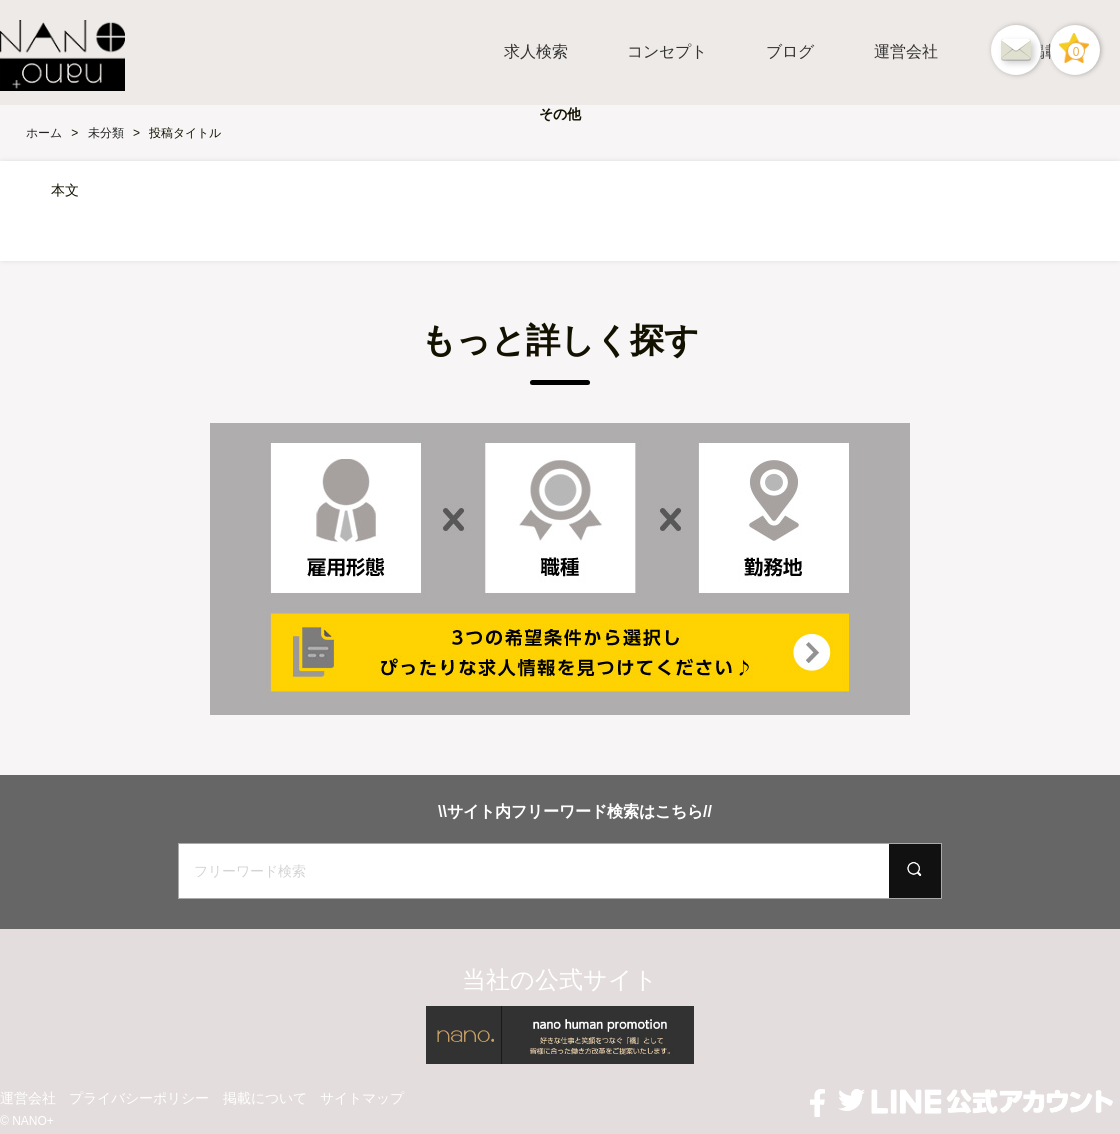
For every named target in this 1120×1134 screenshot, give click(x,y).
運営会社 (906, 51)
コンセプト (667, 51)
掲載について (265, 1098)
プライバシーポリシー (139, 1098)
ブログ (790, 51)
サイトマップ (362, 1098)
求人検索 (536, 51)
